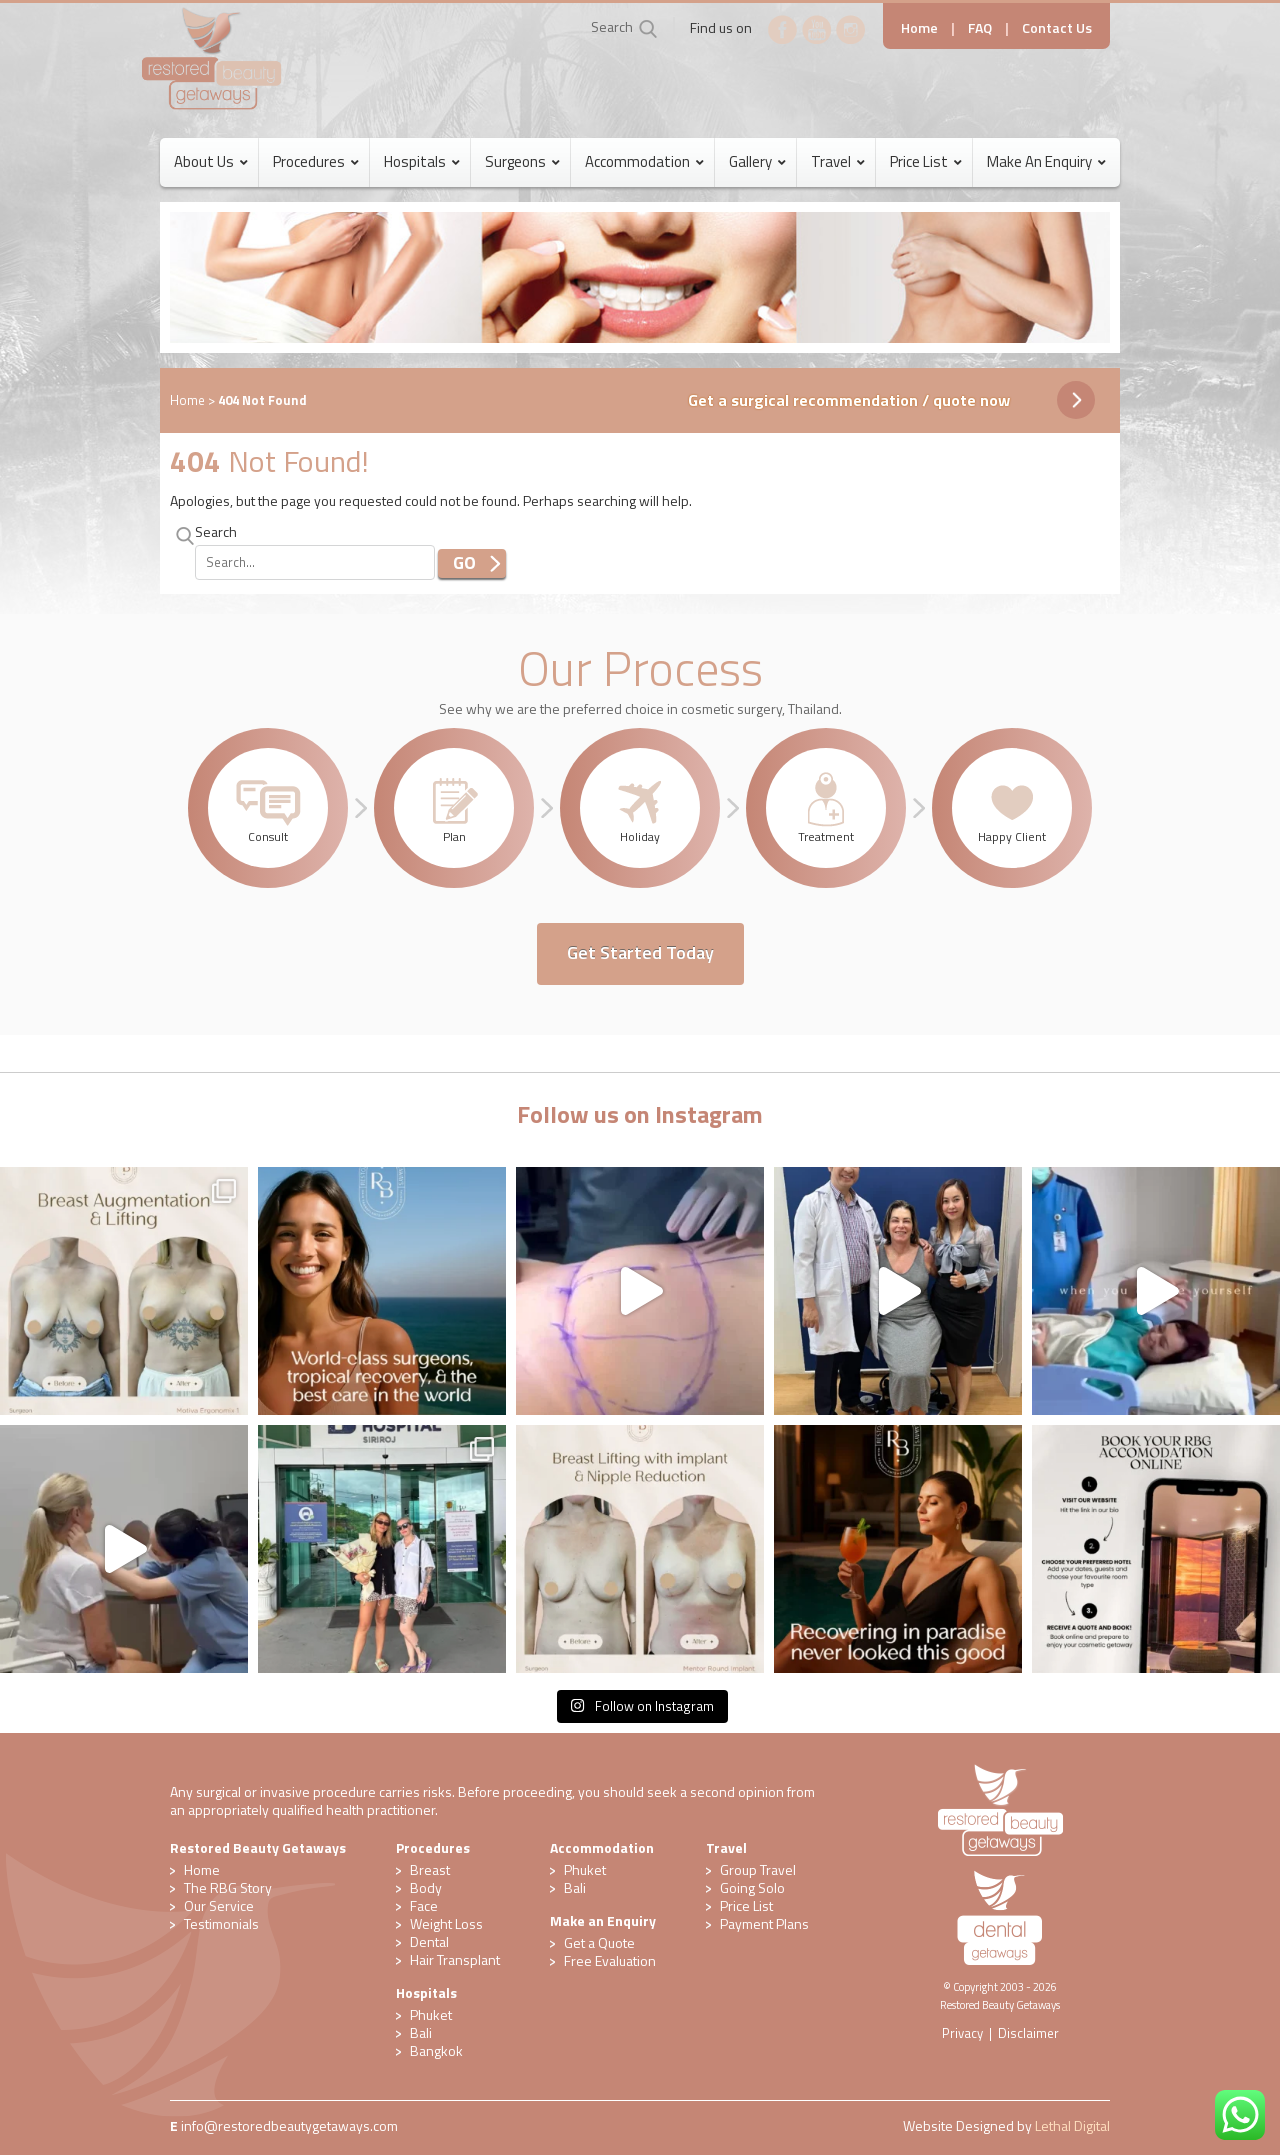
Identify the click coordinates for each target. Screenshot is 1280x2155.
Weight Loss (446, 1923)
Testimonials (221, 1923)
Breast (430, 1869)
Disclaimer (1028, 2033)
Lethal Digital (1072, 2125)
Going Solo (752, 1887)
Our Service (219, 1905)
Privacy (962, 2033)
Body (426, 1887)
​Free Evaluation (610, 1960)
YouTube (817, 30)
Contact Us (1057, 27)
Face (424, 1905)
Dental (429, 1941)
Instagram (851, 30)
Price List (746, 1905)
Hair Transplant (455, 1959)
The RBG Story (228, 1887)
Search (612, 26)
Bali (421, 2032)
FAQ (980, 27)
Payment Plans (764, 1923)
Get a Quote (599, 1942)
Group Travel (758, 1869)
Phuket (431, 2014)
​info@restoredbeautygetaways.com (289, 2125)
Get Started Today (640, 952)
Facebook (783, 30)
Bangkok (436, 2050)
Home (919, 27)
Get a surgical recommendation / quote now (849, 400)
